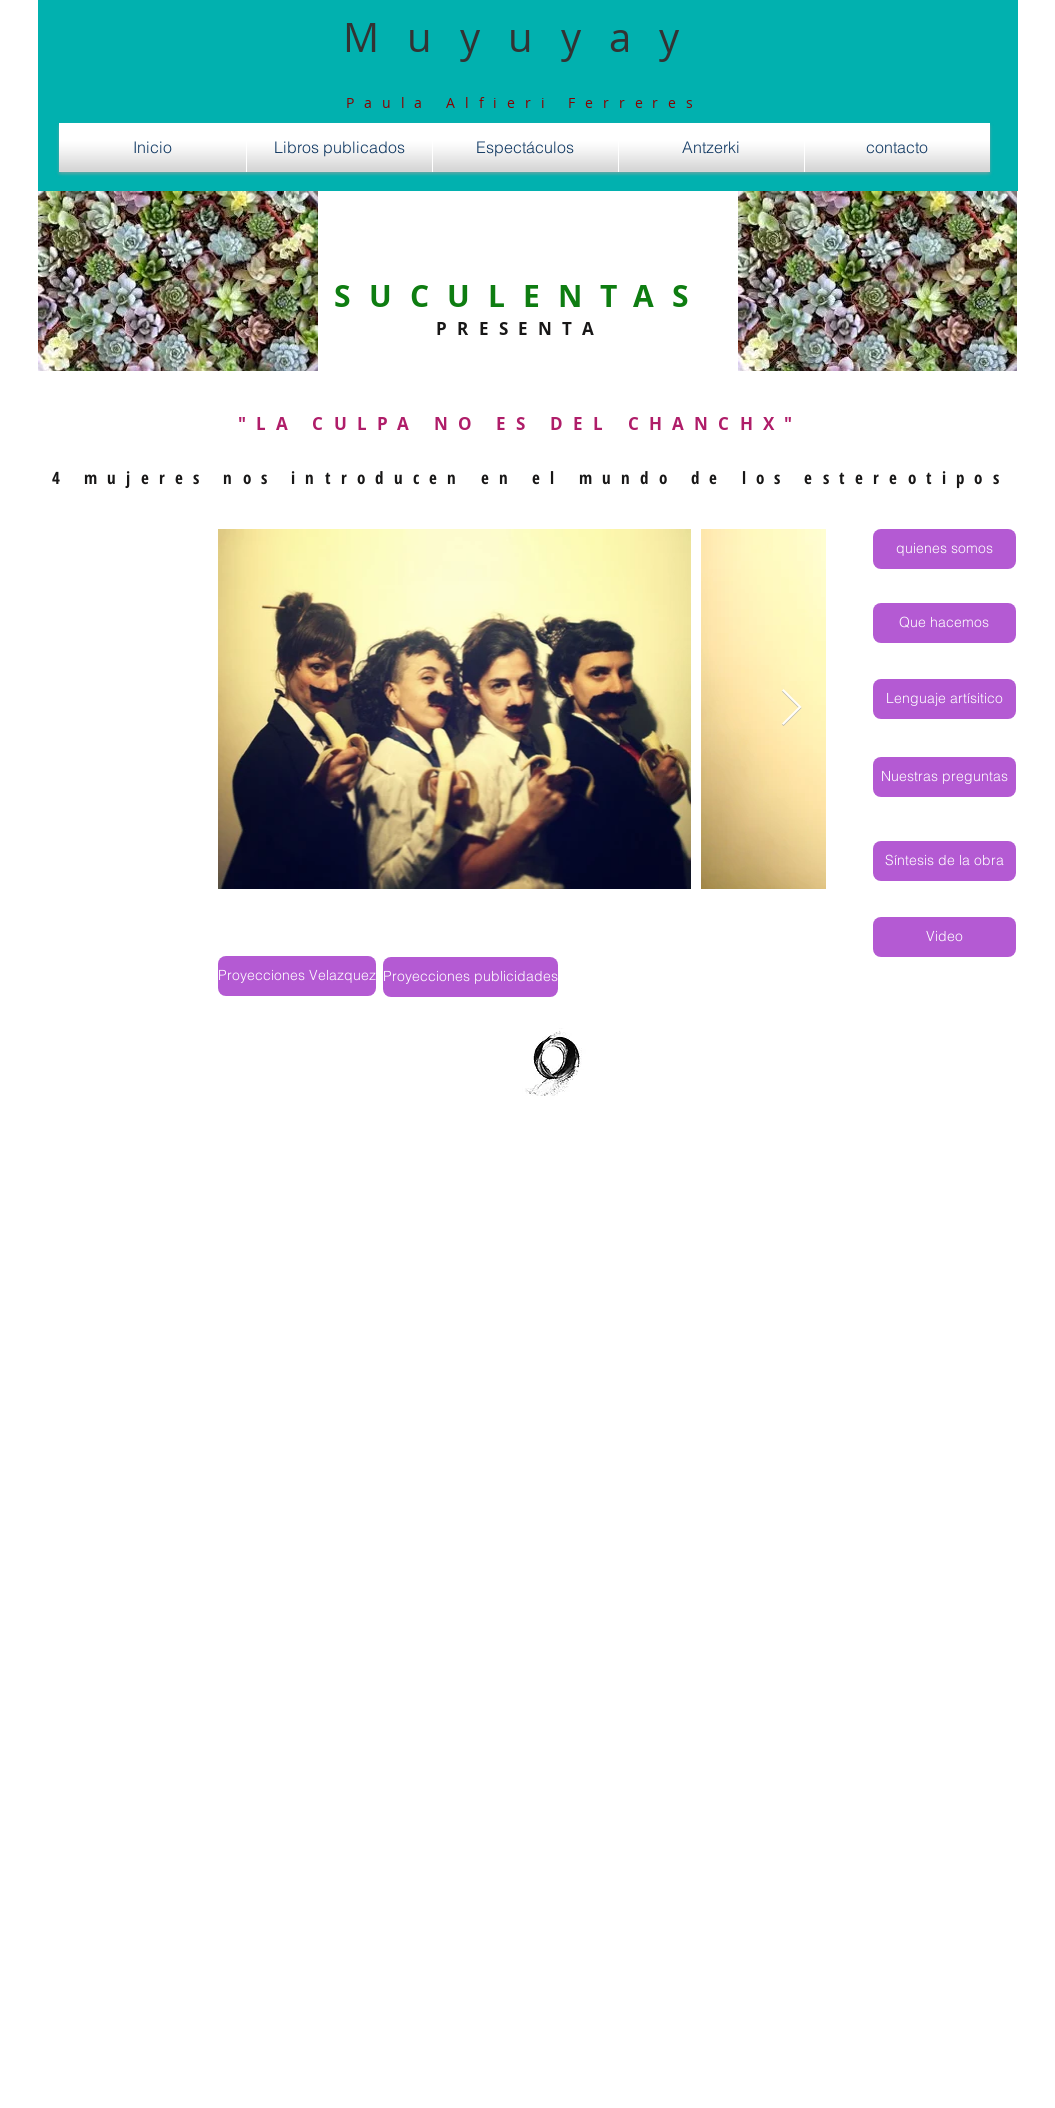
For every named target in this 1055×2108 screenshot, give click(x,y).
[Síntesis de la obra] (944, 861)
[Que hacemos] (944, 623)
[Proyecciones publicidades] (470, 977)
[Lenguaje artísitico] (944, 699)
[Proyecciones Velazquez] (297, 976)
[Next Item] (791, 708)
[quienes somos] (944, 549)
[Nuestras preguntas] (944, 777)
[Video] (944, 937)
